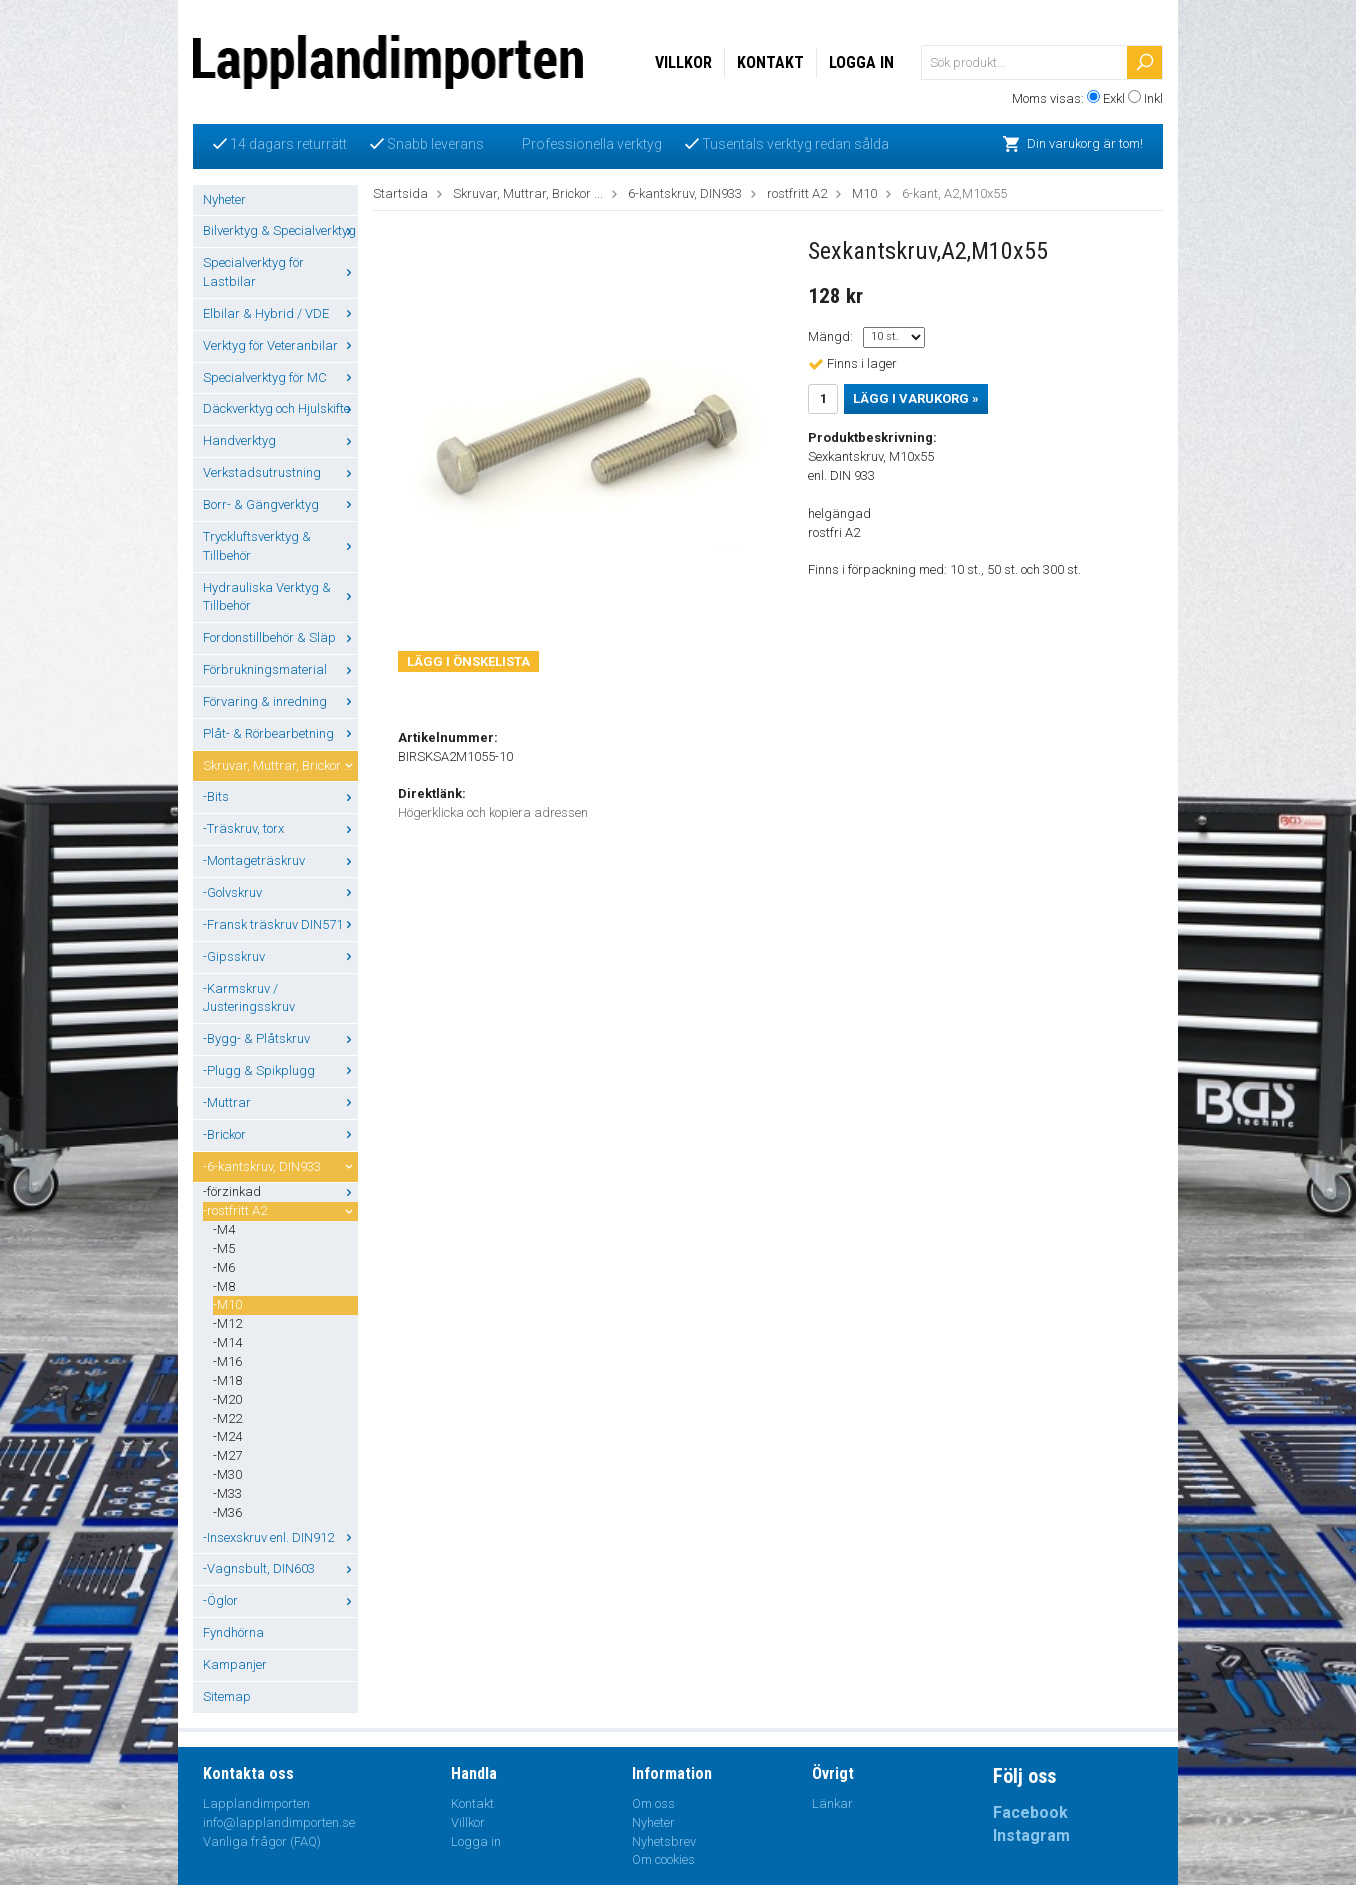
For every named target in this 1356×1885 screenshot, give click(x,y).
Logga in (861, 62)
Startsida (400, 193)
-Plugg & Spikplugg (280, 1070)
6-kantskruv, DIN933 (685, 193)
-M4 (224, 1229)
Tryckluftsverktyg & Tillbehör (280, 546)
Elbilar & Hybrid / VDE (280, 313)
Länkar (832, 1803)
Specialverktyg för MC (280, 377)
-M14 (227, 1342)
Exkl (1114, 98)
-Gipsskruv (280, 956)
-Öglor (280, 1600)
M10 (864, 193)
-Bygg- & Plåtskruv (280, 1038)
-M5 (224, 1248)
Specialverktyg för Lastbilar (280, 272)
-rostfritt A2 (280, 1210)
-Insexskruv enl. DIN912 (280, 1537)
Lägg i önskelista (468, 661)
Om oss (653, 1803)
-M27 (227, 1455)
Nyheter (224, 199)
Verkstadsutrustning (280, 472)
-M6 (224, 1267)
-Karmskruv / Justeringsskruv (249, 998)
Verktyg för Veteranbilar (280, 345)
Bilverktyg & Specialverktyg (280, 230)
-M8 (224, 1286)
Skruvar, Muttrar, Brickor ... (280, 765)
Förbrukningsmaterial (280, 669)
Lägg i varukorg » (916, 398)
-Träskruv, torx (280, 828)
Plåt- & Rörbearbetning (280, 733)
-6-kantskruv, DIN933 (280, 1166)
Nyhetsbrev (664, 1841)
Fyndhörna (233, 1632)
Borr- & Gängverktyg (280, 504)
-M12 (227, 1323)
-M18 (227, 1380)
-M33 (227, 1493)
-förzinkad (280, 1191)
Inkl (1153, 98)
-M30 (227, 1474)
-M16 (227, 1361)
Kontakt (770, 62)
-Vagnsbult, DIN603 (280, 1568)
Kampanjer (235, 1664)
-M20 (227, 1399)
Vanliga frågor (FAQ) (262, 1841)
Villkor (683, 62)
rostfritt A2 (797, 193)
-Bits (280, 796)
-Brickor (280, 1134)
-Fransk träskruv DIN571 (280, 924)
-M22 (227, 1418)
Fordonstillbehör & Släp (280, 637)
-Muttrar (280, 1102)
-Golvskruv (280, 892)
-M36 (227, 1512)
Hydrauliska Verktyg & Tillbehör (280, 597)
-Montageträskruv (280, 860)
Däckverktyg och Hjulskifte (280, 408)
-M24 (227, 1436)
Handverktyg (280, 440)
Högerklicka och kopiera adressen (493, 812)
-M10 (227, 1304)
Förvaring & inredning (280, 701)
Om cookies (663, 1859)
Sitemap (227, 1696)
